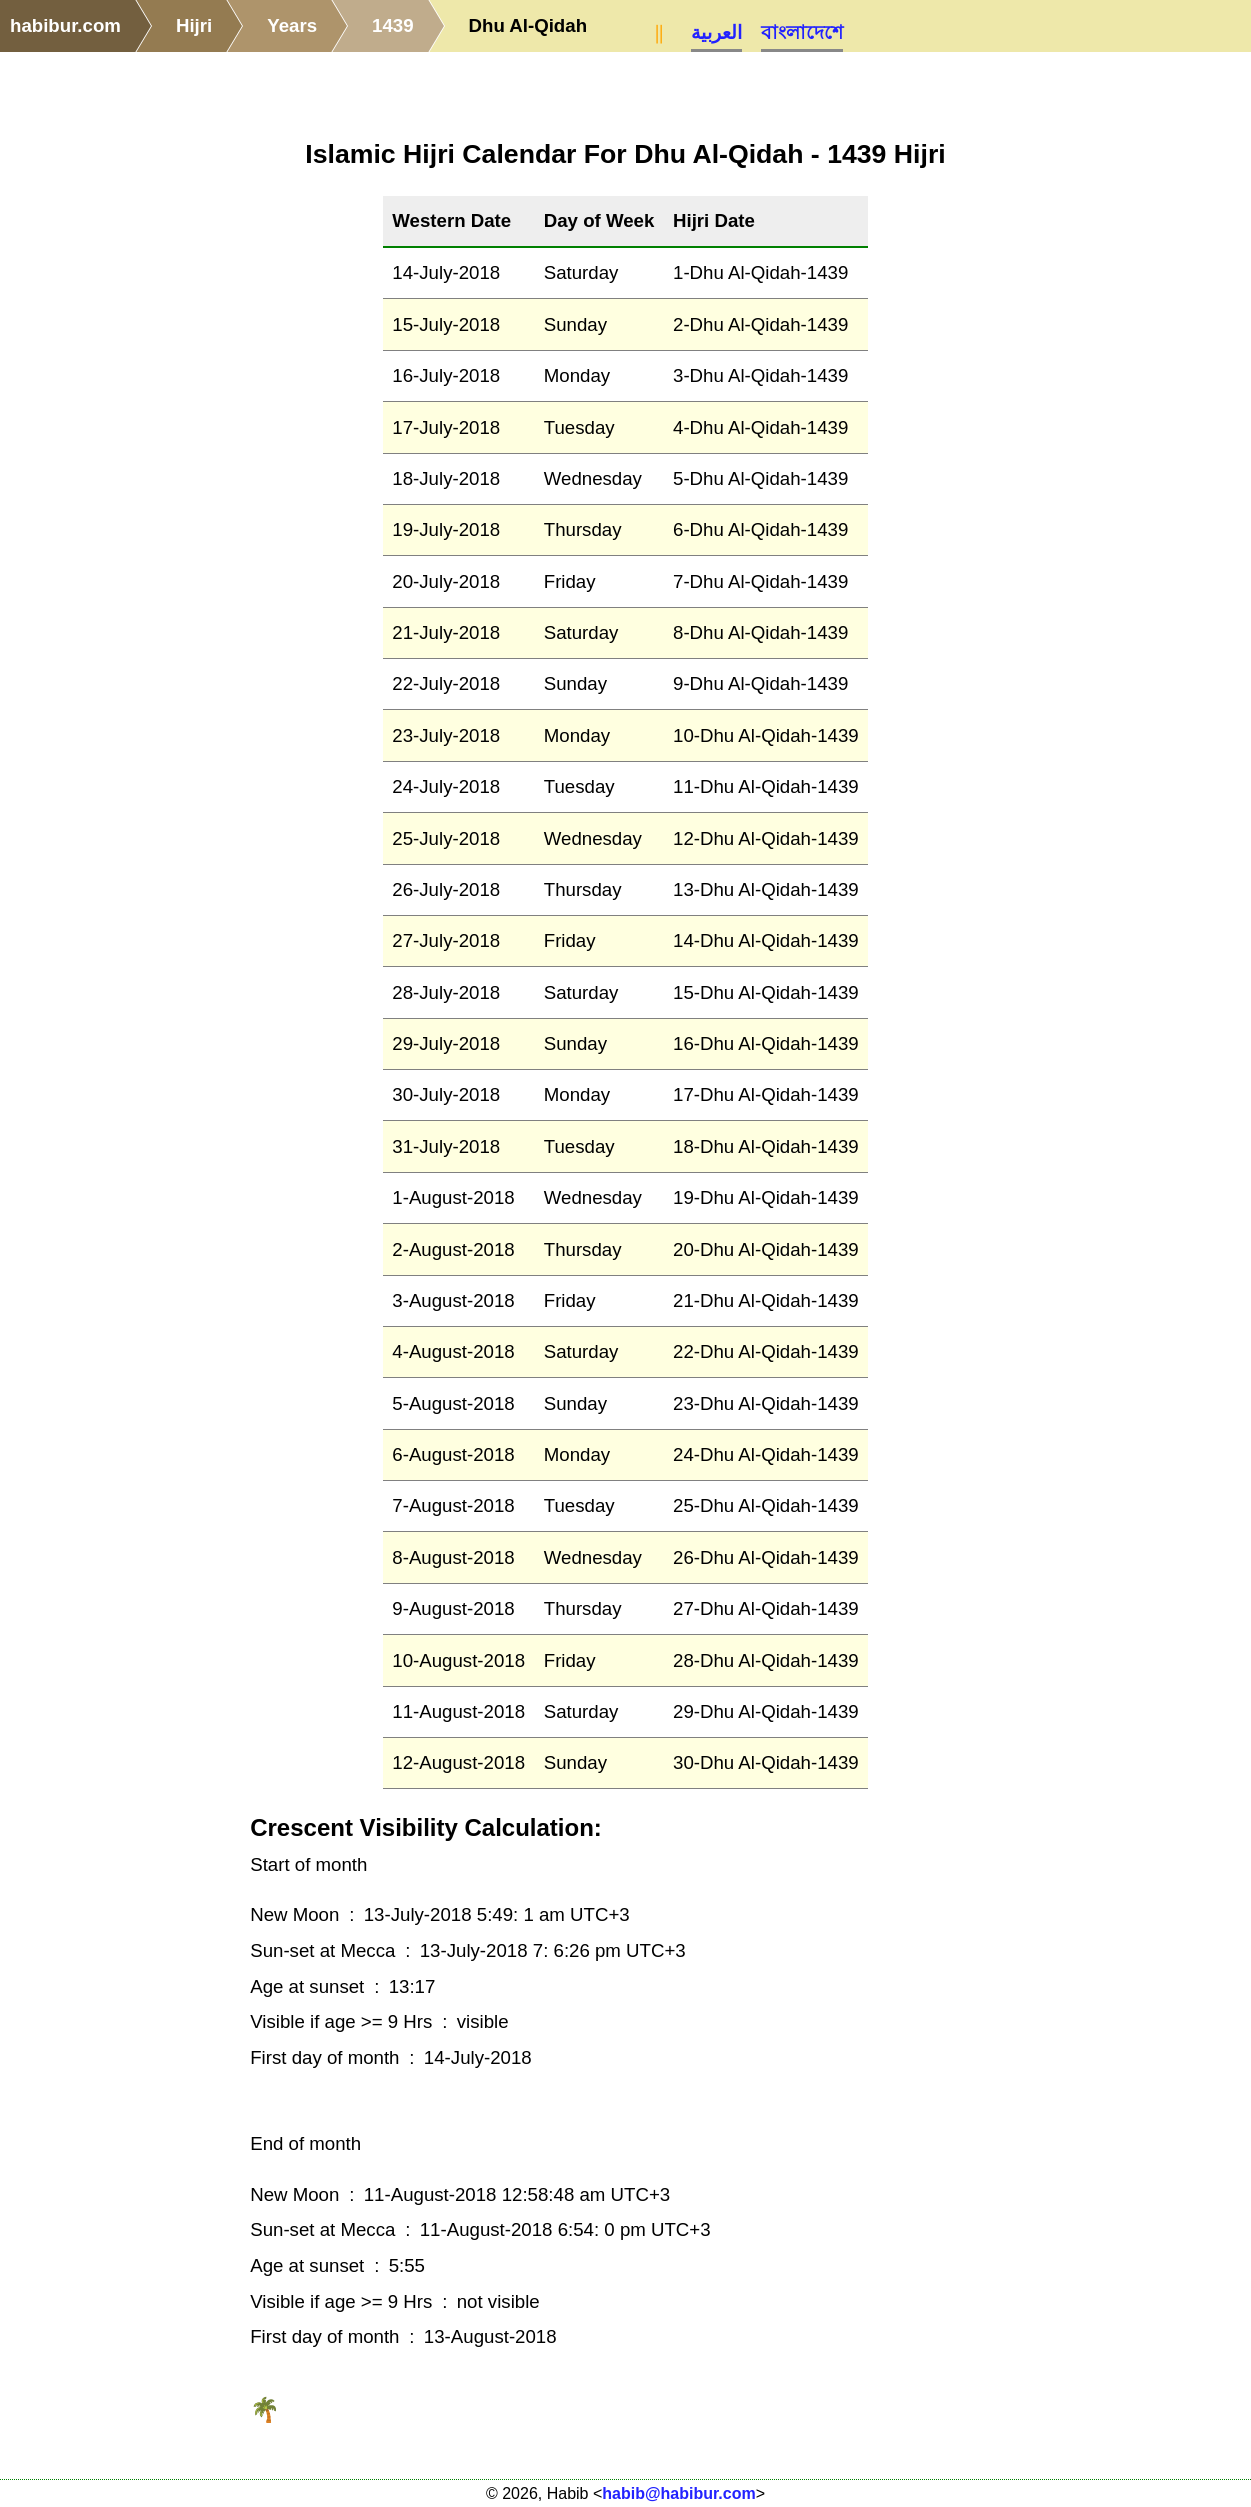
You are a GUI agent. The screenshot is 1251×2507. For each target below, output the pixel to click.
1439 (393, 25)
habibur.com (65, 25)
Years (292, 25)
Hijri (194, 25)
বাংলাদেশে (802, 32)
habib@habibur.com (678, 2493)
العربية (716, 32)
